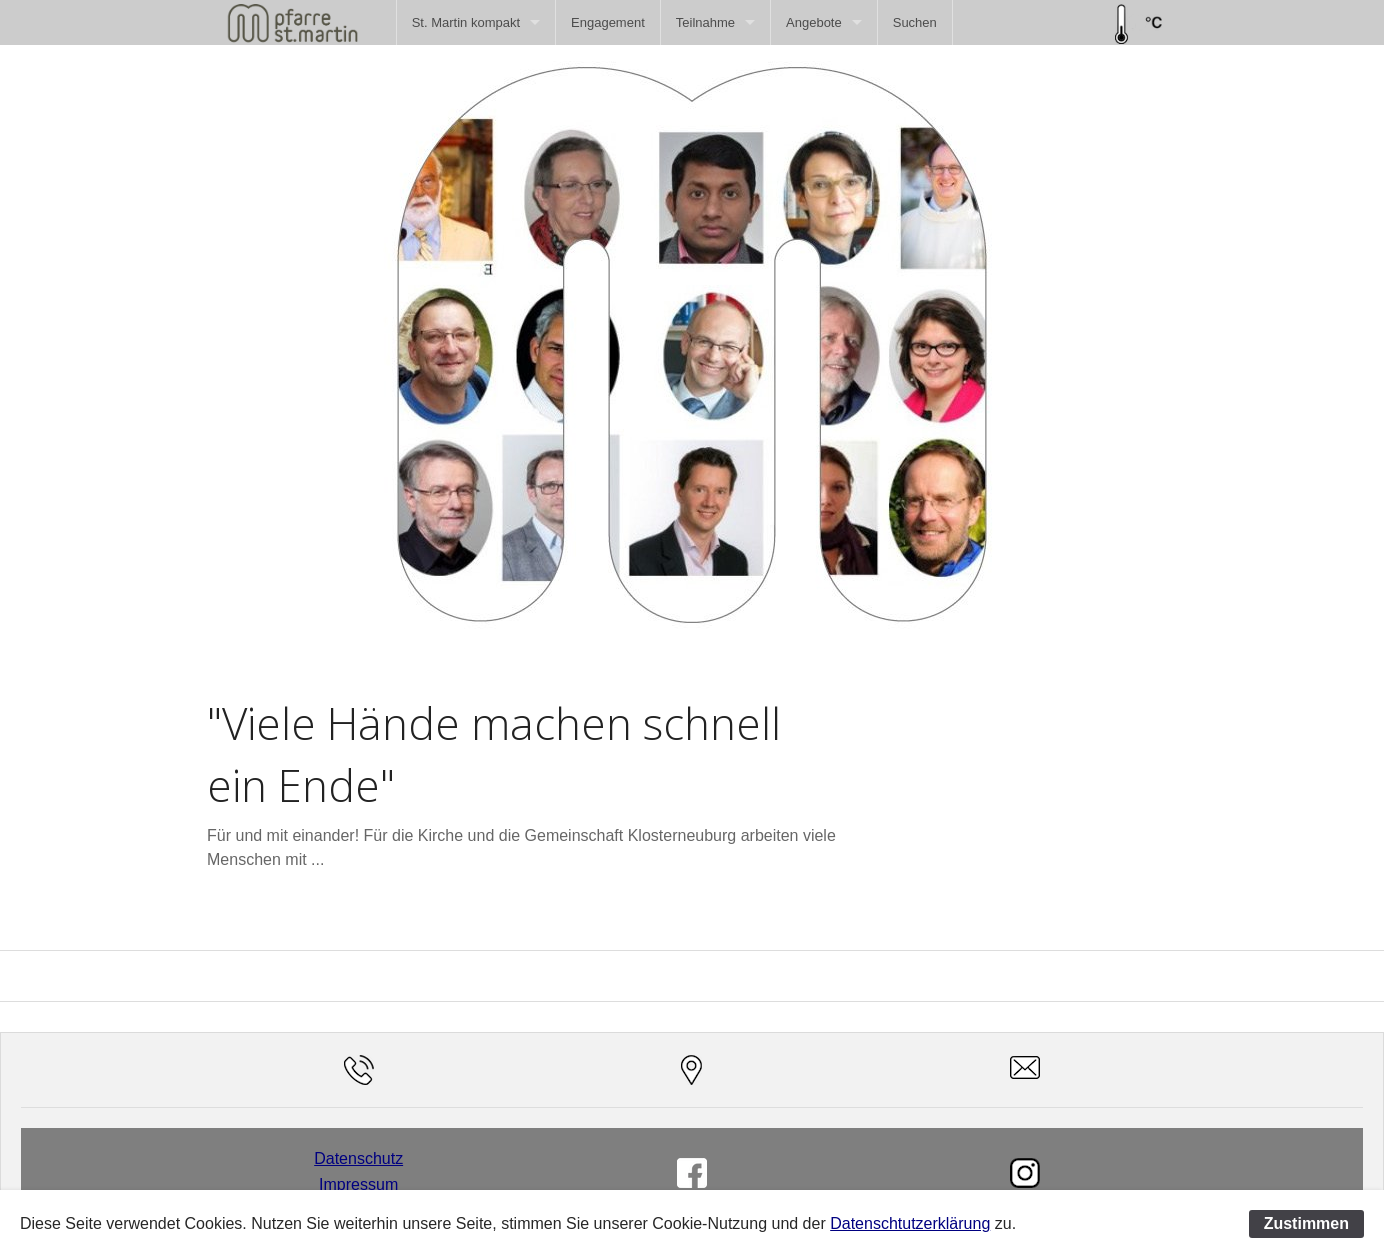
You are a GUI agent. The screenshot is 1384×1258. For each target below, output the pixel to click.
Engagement (608, 22)
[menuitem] (476, 22)
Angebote (814, 22)
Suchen (915, 22)
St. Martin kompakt (466, 22)
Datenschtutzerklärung (910, 1223)
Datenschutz (358, 1158)
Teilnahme (705, 22)
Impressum (358, 1184)
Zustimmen (1306, 1223)
